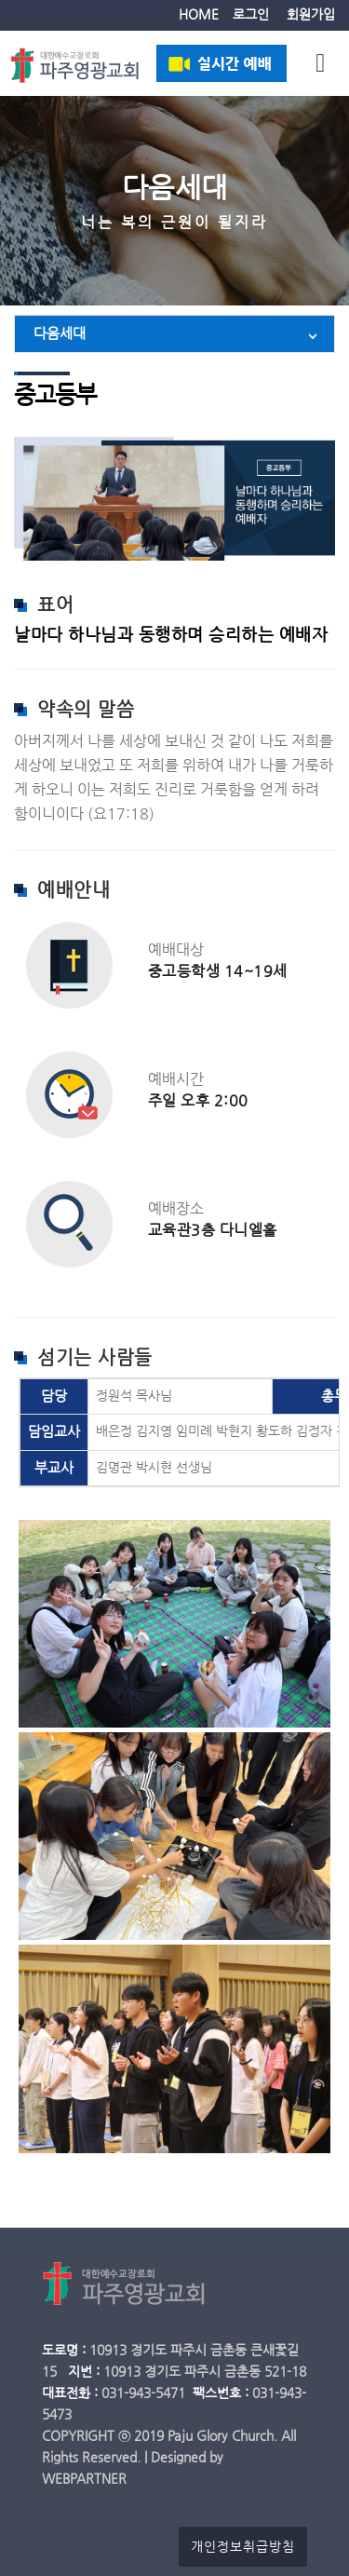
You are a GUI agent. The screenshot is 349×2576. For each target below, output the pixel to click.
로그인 (251, 14)
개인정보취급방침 (243, 2547)
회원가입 (311, 14)
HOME (199, 14)
